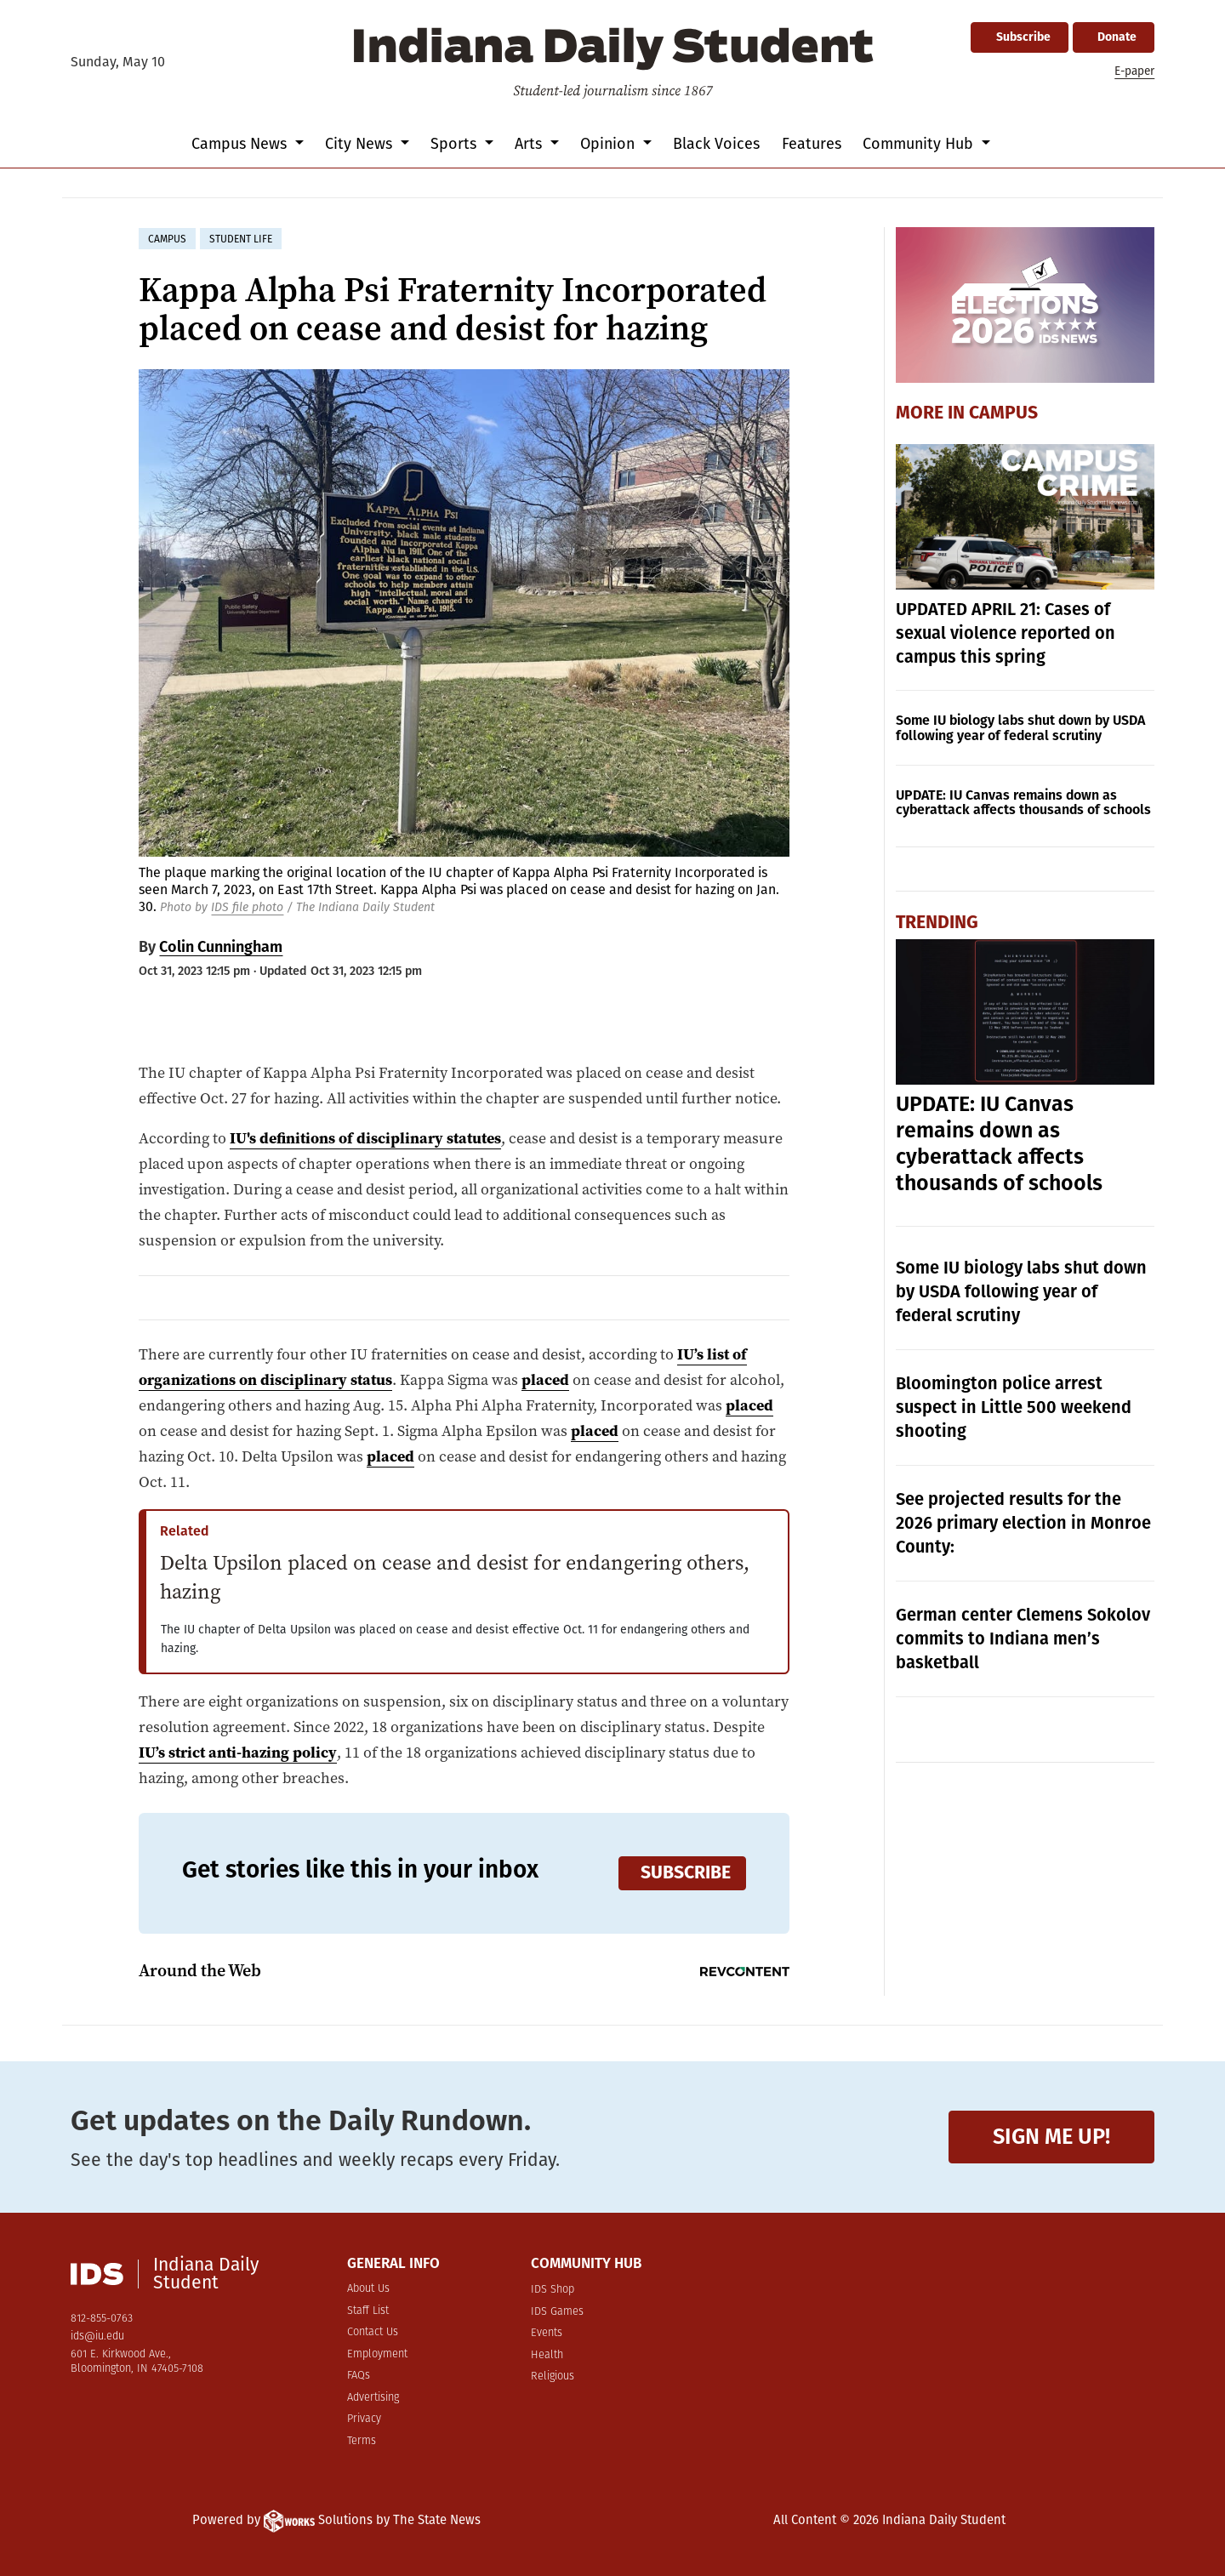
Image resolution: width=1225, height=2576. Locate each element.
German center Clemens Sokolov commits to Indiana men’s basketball (1023, 1638)
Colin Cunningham (220, 947)
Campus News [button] (241, 143)
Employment (377, 2354)
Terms (361, 2441)
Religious (552, 2376)
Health (547, 2355)
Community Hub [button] (920, 143)
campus (167, 239)
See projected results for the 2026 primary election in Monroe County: (1023, 1523)
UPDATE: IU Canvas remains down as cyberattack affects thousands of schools (1023, 802)
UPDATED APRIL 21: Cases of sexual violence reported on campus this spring (1005, 633)
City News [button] (360, 143)
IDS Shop (552, 2289)
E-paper (1134, 71)
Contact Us (372, 2332)
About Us (368, 2288)
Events (546, 2333)
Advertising (373, 2397)
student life (240, 239)
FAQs (358, 2375)
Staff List (368, 2311)
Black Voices (716, 143)
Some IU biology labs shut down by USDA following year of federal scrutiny (1020, 728)
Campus (1003, 413)
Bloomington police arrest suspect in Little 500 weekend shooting (1013, 1407)
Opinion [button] (609, 143)
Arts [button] (530, 143)
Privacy (364, 2419)
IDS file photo (247, 907)
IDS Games (557, 2311)
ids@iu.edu (97, 2336)
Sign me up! (1051, 2136)
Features (811, 143)
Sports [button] (455, 143)
